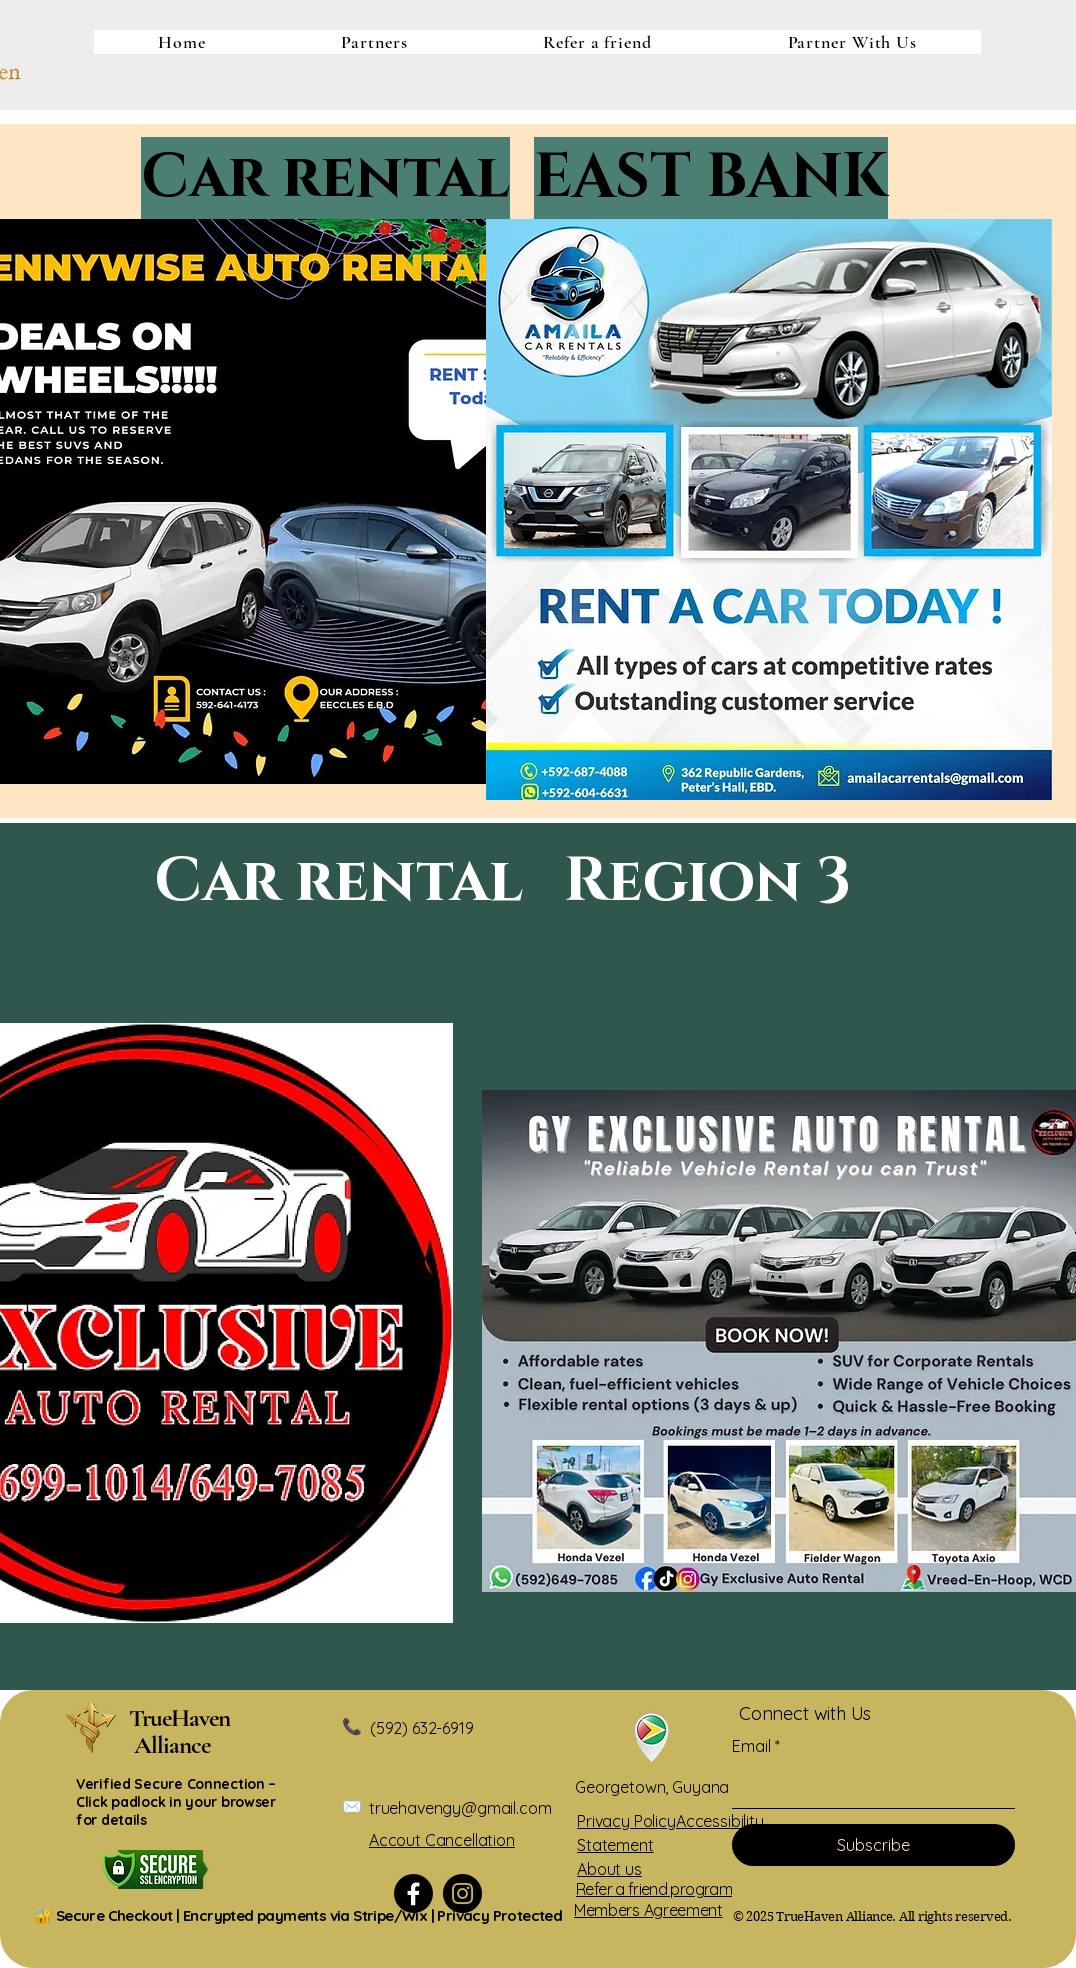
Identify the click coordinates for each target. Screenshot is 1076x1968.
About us (609, 1869)
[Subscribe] (873, 1845)
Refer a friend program (654, 1889)
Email (751, 1746)
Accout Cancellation (442, 1840)
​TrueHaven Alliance (187, 1731)
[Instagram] (462, 1893)
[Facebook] (413, 1893)
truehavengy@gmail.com (460, 1808)
